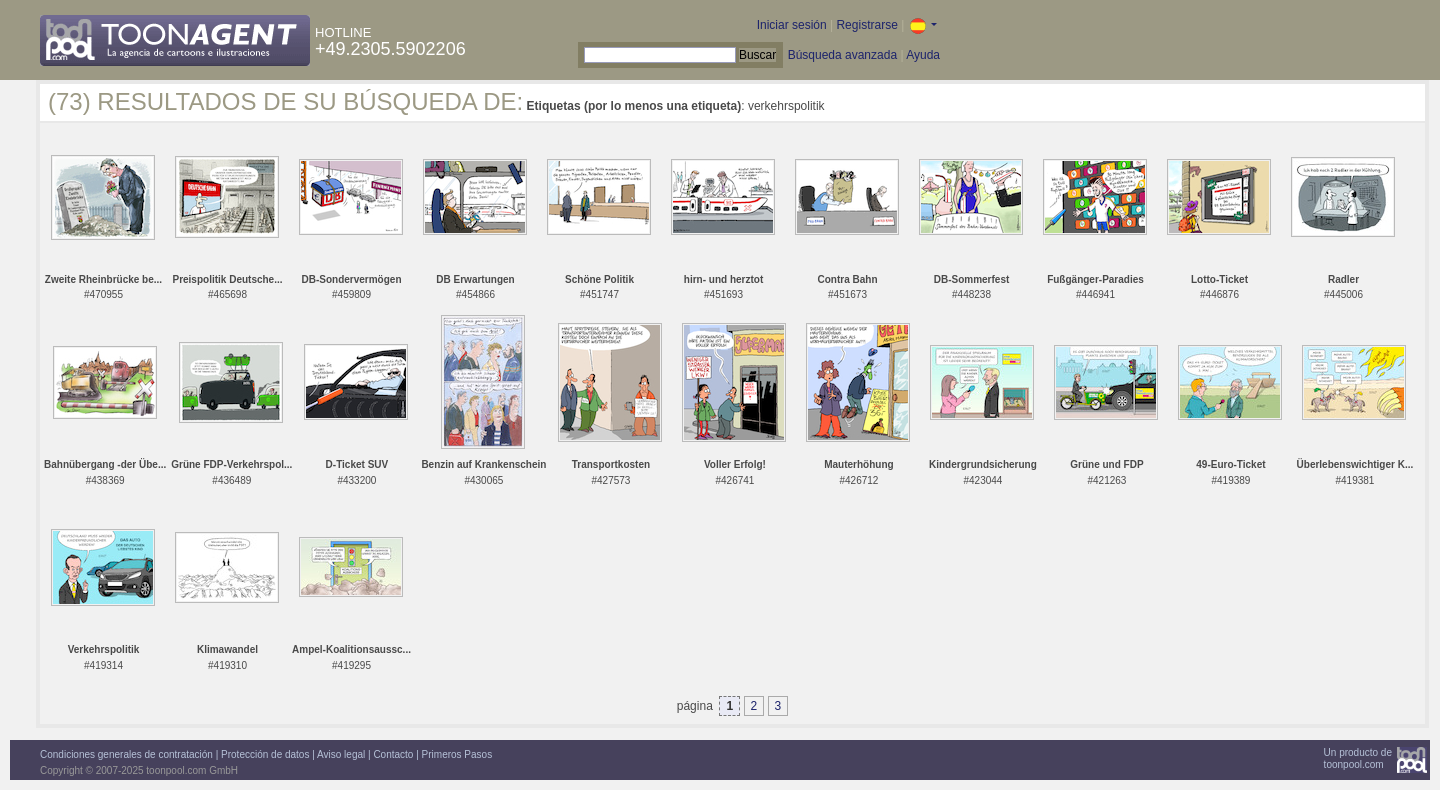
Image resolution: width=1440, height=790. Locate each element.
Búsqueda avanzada (842, 55)
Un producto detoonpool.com (1358, 758)
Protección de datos (265, 754)
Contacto (393, 754)
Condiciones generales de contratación (126, 754)
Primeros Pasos (457, 754)
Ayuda (923, 55)
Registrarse (866, 25)
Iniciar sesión (792, 25)
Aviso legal (341, 754)
